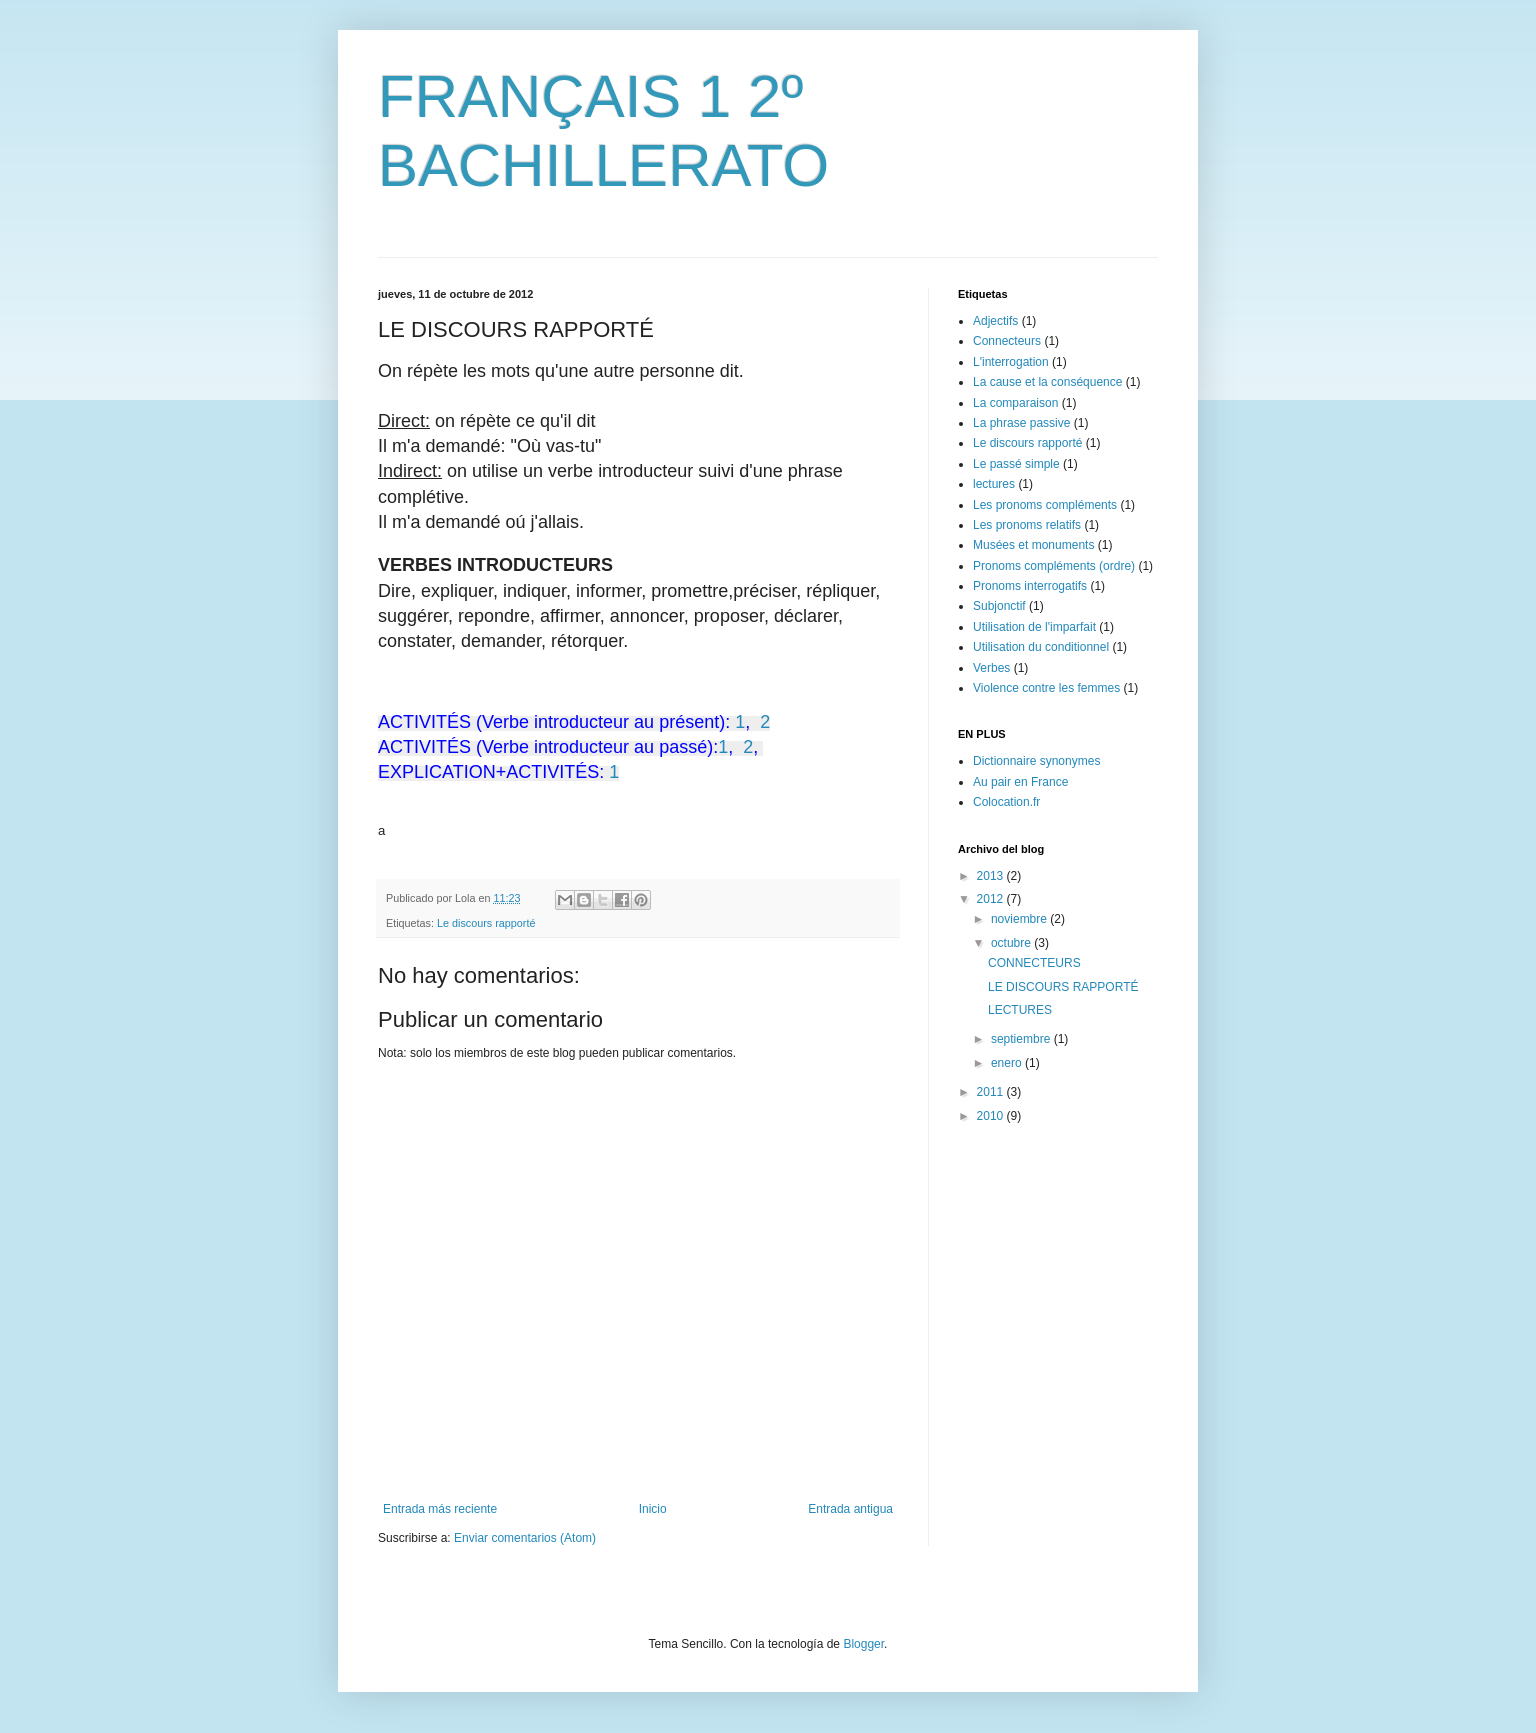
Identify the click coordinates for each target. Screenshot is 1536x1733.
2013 (992, 876)
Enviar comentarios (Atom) (525, 1538)
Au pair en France (1020, 782)
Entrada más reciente (440, 1509)
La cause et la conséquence (1047, 382)
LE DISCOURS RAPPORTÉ (1063, 987)
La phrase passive (1021, 423)
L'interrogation (1011, 362)
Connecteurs (1007, 341)
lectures (994, 484)
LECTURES (1020, 1010)
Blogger (863, 1644)
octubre (1012, 943)
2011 (992, 1092)
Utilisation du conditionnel (1041, 647)
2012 (992, 899)
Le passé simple (1016, 464)
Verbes (991, 668)
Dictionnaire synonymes (1036, 761)
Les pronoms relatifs (1027, 525)
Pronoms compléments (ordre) (1054, 566)
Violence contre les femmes (1046, 688)
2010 (992, 1116)
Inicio (653, 1509)
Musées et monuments (1033, 545)
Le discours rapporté (486, 923)
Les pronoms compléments (1045, 505)
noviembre (1020, 919)
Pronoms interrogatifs (1030, 586)
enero (1008, 1063)
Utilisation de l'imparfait (1034, 627)
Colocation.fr (1006, 802)
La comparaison (1015, 403)
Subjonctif (999, 606)
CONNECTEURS (1034, 963)
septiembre (1022, 1039)
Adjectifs (995, 321)
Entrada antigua (850, 1509)
